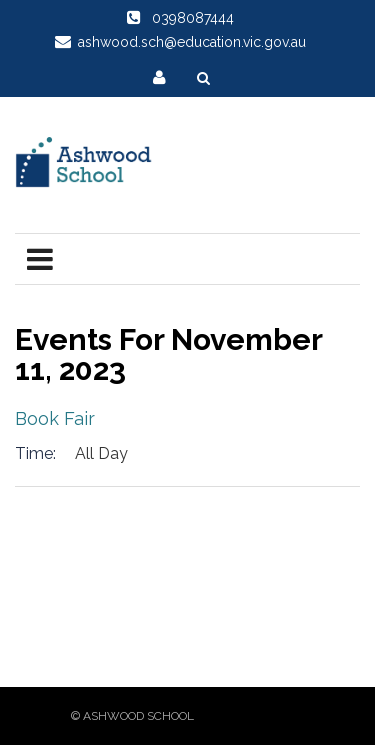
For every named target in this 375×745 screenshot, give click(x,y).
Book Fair (55, 418)
